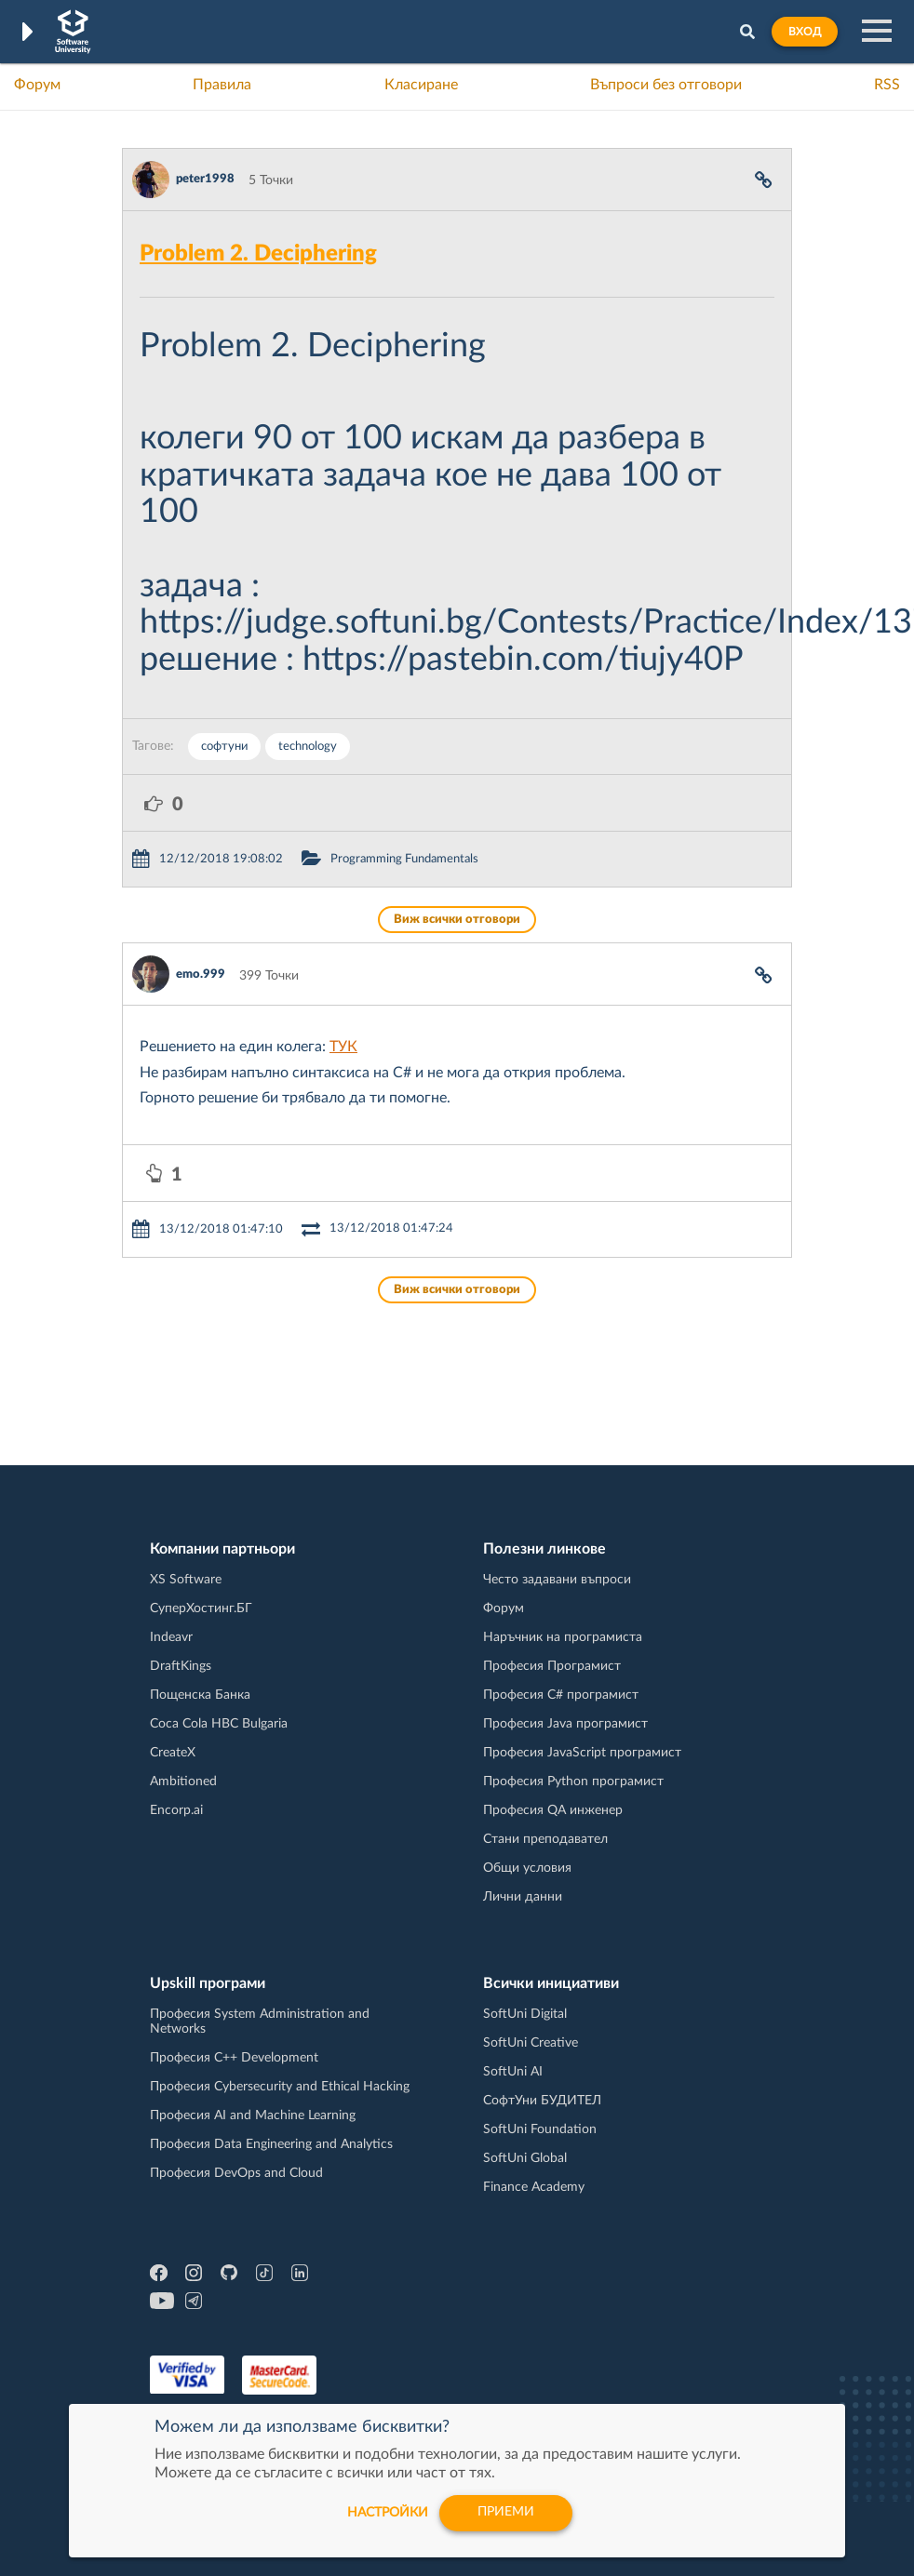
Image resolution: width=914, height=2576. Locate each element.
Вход (804, 31)
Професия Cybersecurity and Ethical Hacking (280, 2086)
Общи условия (527, 1868)
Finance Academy (534, 2187)
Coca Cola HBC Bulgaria (219, 1723)
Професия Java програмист (565, 1723)
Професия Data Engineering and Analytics (271, 2144)
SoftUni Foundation (540, 2129)
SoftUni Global (525, 2158)
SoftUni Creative (530, 2042)
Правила (222, 84)
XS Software (186, 1579)
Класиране (421, 84)
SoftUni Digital (525, 2014)
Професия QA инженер (553, 1810)
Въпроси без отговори (666, 84)
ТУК (343, 1046)
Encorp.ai (176, 1810)
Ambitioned (183, 1781)
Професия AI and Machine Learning (253, 2115)
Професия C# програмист (560, 1695)
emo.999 (200, 974)
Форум (37, 84)
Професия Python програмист (573, 1781)
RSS (887, 84)
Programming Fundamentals (404, 859)
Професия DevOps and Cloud (236, 2173)
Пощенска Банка (200, 1695)
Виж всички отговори (457, 920)
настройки (385, 2512)
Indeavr (171, 1637)
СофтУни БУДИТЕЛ (542, 2100)
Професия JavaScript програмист (582, 1752)
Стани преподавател (545, 1839)
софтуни (224, 747)
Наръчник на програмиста (562, 1637)
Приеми (505, 2512)
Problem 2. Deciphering (258, 254)
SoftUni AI (513, 2071)
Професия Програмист (552, 1666)
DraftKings (180, 1666)
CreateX (172, 1752)
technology (307, 747)
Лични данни (522, 1896)
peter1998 (205, 179)
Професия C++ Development (234, 2057)
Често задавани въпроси (557, 1579)
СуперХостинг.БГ (201, 1608)
